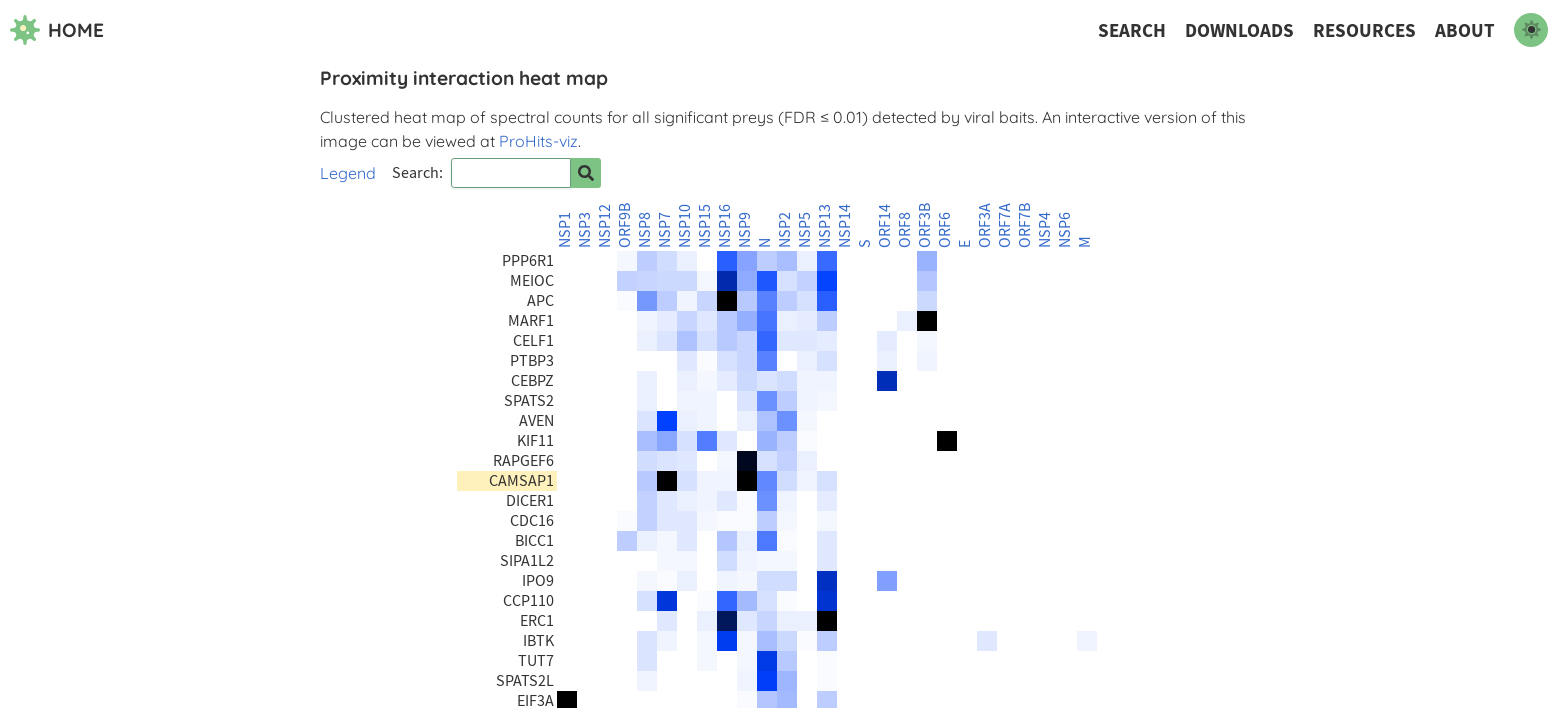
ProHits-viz (538, 141)
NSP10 (685, 226)
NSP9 (745, 230)
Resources (1364, 30)
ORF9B (625, 225)
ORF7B (1025, 225)
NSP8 (645, 230)
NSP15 (705, 226)
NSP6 (1065, 230)
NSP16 (725, 226)
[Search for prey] (586, 173)
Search (1132, 30)
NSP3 (585, 230)
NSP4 (1045, 230)
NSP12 (605, 226)
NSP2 (785, 230)
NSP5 (805, 230)
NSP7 (665, 230)
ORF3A (985, 225)
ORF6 (945, 230)
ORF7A (1005, 225)
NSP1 (565, 230)
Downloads (1239, 30)
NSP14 (845, 226)
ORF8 (905, 230)
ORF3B (925, 225)
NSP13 (825, 226)
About (1465, 30)
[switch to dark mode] (1531, 30)
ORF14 (885, 226)
